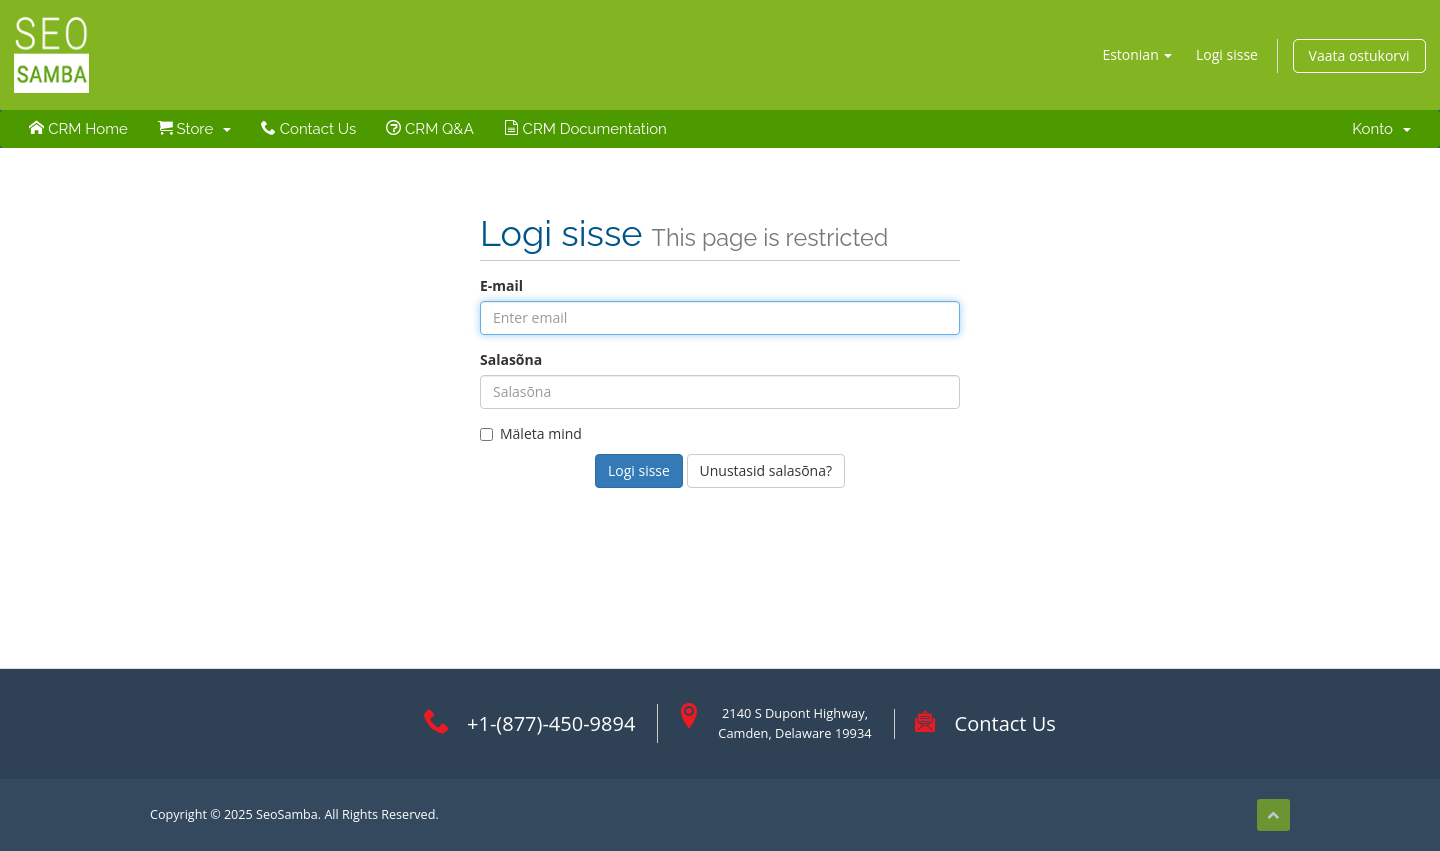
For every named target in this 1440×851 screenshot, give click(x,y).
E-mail (501, 285)
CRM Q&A (430, 129)
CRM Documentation (585, 129)
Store (194, 129)
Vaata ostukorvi (1359, 55)
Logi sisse (1227, 54)
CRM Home (78, 129)
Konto (1381, 129)
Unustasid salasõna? (766, 470)
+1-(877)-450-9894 (551, 723)
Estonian (1137, 54)
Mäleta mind (531, 433)
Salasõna (511, 359)
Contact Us (308, 129)
